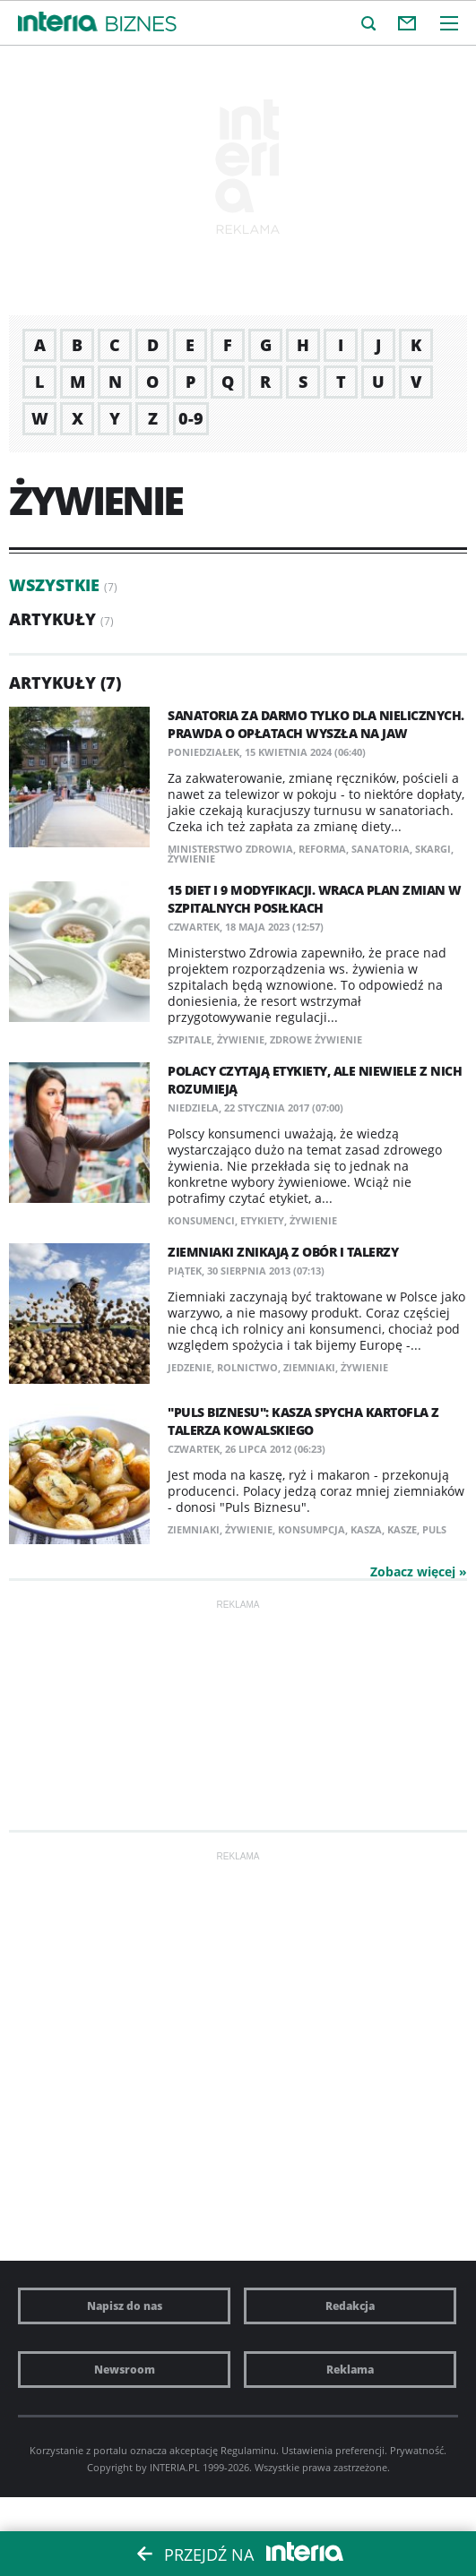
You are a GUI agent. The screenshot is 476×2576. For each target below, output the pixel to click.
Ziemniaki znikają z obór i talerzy (283, 1251)
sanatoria (380, 848)
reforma (322, 848)
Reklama (350, 2369)
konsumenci (201, 1220)
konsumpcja (311, 1529)
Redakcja (350, 2306)
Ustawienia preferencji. (334, 2450)
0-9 (190, 418)
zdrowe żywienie (316, 1039)
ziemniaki (309, 1367)
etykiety (262, 1220)
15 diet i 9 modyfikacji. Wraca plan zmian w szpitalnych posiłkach (315, 898)
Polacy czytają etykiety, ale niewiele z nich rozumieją (315, 1079)
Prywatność (417, 2450)
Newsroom (124, 2369)
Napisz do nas (124, 2306)
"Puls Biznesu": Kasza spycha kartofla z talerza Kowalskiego (303, 1421)
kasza (366, 1529)
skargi (433, 848)
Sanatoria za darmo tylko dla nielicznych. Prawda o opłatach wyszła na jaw (316, 724)
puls (434, 1529)
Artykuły (52, 619)
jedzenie (190, 1367)
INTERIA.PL (175, 2467)
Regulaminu (248, 2450)
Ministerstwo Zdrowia (230, 848)
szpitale (190, 1039)
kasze (402, 1529)
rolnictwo (247, 1367)
